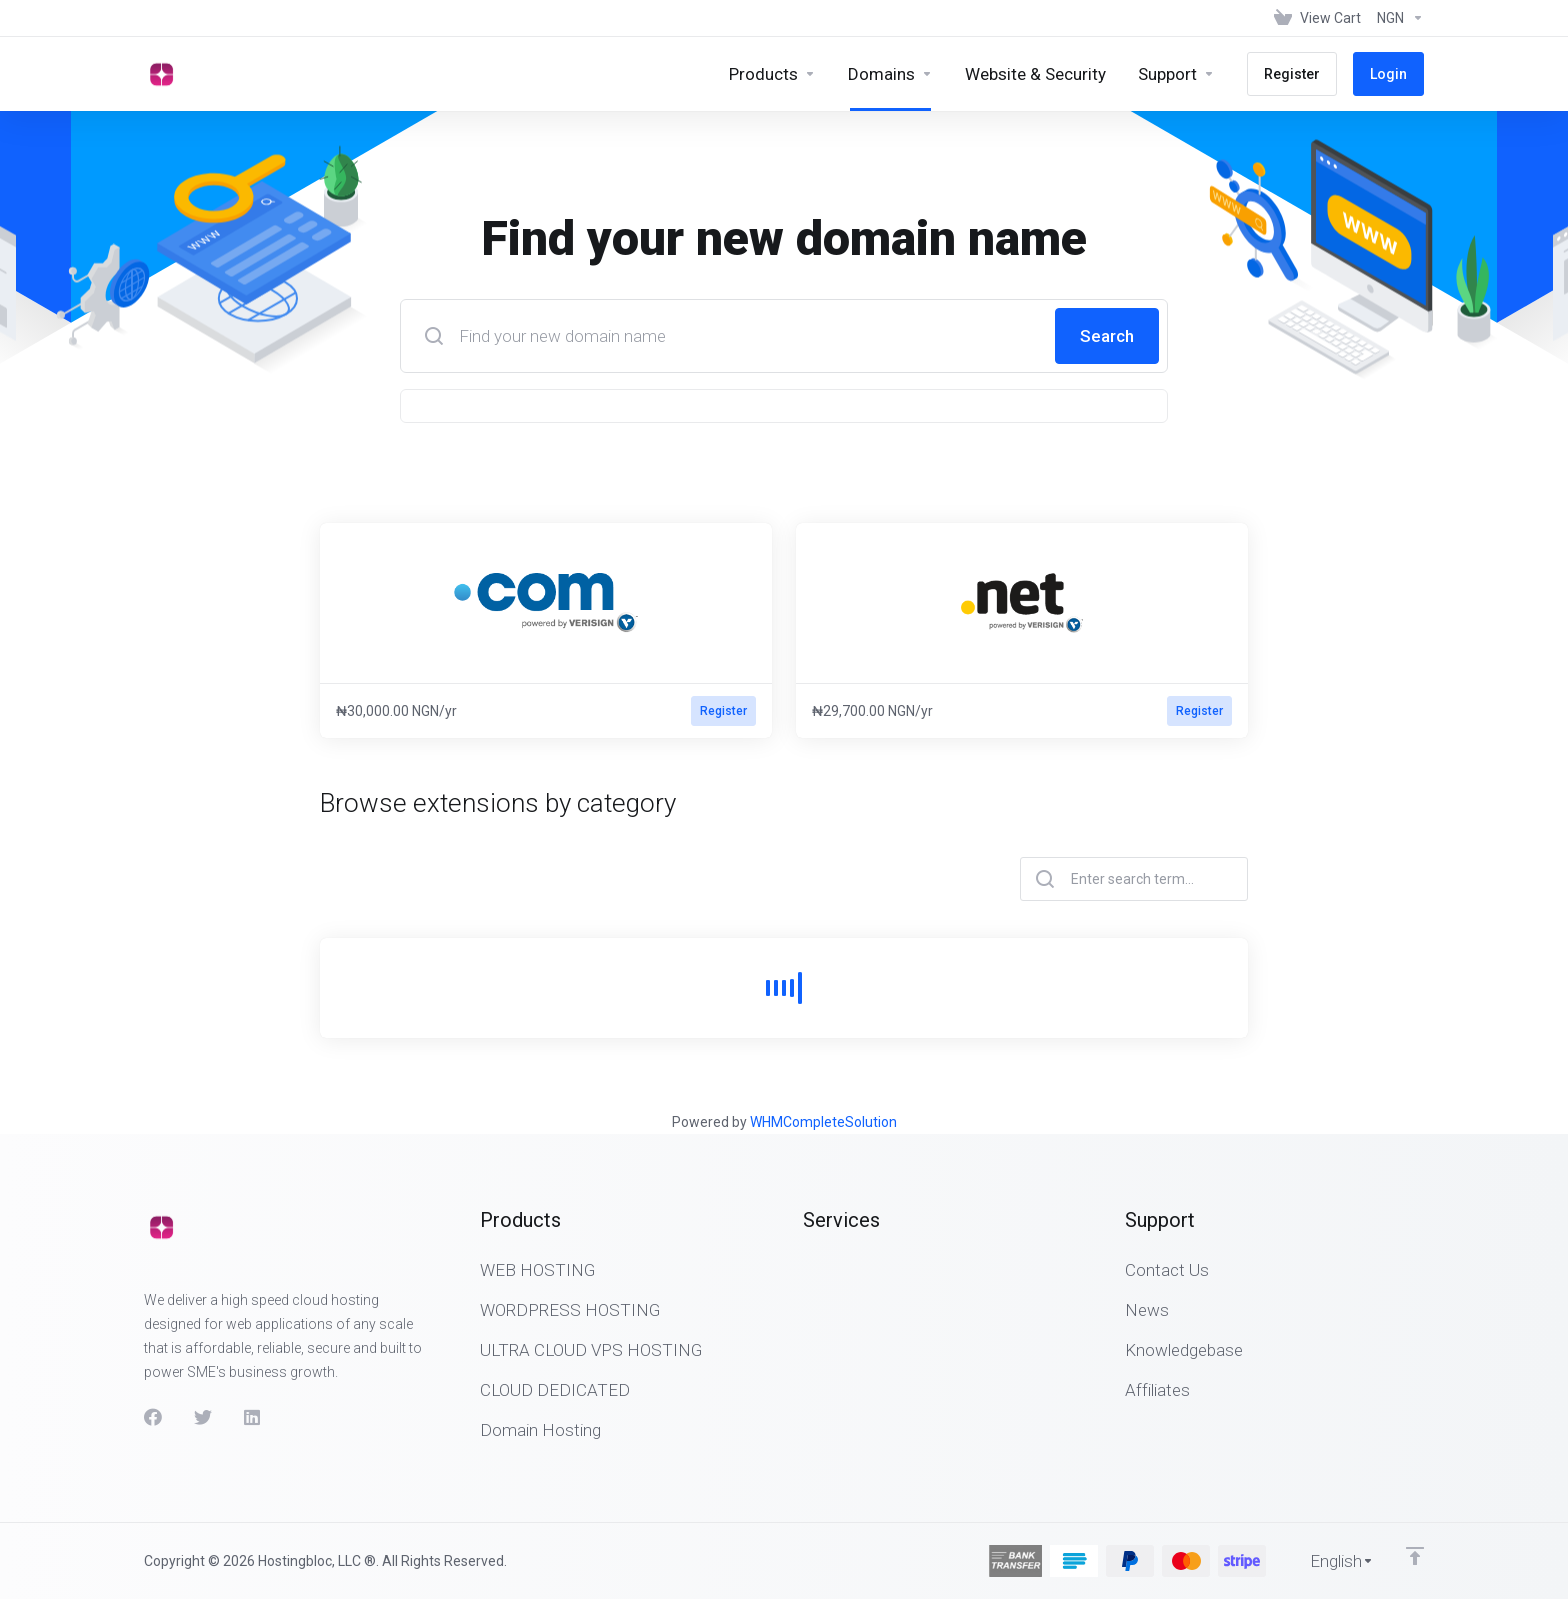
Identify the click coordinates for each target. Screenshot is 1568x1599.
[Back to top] (1415, 1556)
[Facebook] (153, 1417)
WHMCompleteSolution (823, 1122)
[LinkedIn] (253, 1417)
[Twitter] (203, 1417)
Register (723, 711)
